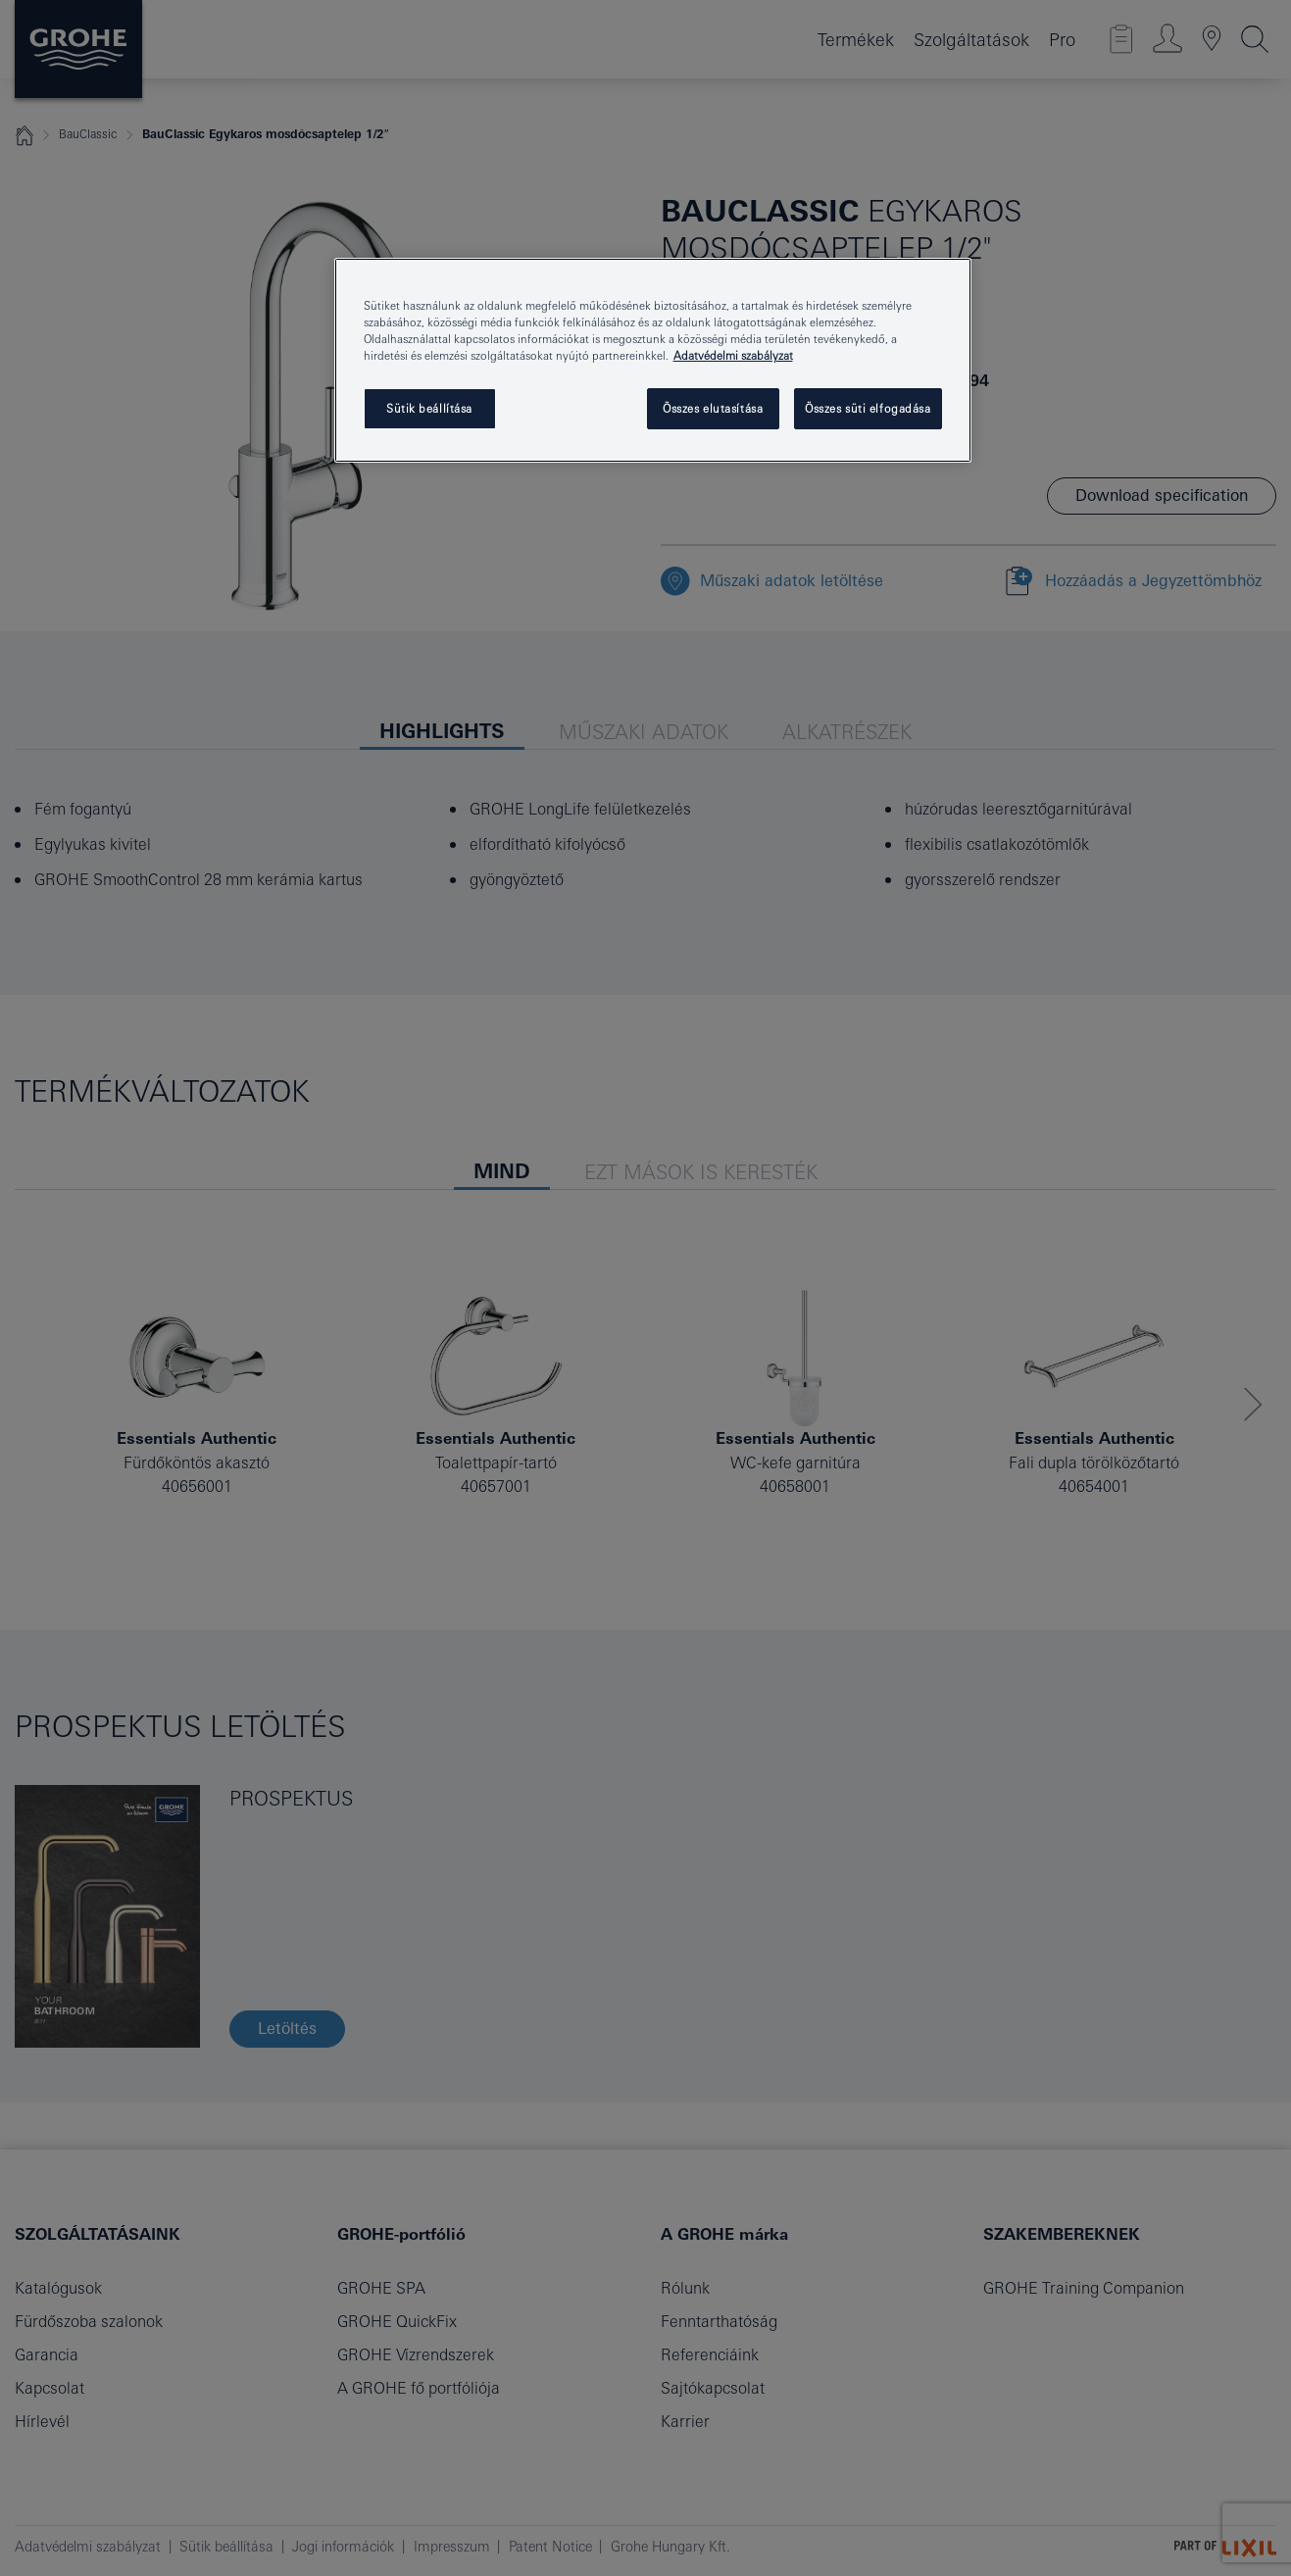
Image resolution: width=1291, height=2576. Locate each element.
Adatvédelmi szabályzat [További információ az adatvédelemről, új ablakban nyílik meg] (733, 355)
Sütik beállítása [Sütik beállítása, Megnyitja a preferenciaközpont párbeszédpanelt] (429, 408)
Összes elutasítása (713, 408)
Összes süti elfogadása (868, 408)
